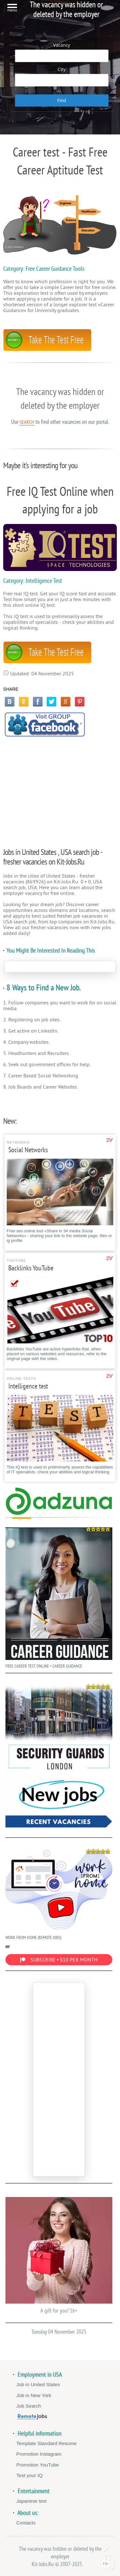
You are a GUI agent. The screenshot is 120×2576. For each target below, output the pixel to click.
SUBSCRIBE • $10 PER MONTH (59, 1960)
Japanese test (31, 2501)
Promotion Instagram (38, 2454)
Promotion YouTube (37, 2464)
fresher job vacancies (80, 916)
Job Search (28, 2406)
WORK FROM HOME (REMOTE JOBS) (58, 1893)
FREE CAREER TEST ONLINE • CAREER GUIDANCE (58, 1596)
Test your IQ (29, 2475)
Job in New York (33, 2395)
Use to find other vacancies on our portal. (60, 422)
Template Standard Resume (46, 2443)
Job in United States (38, 2384)
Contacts (26, 2522)
